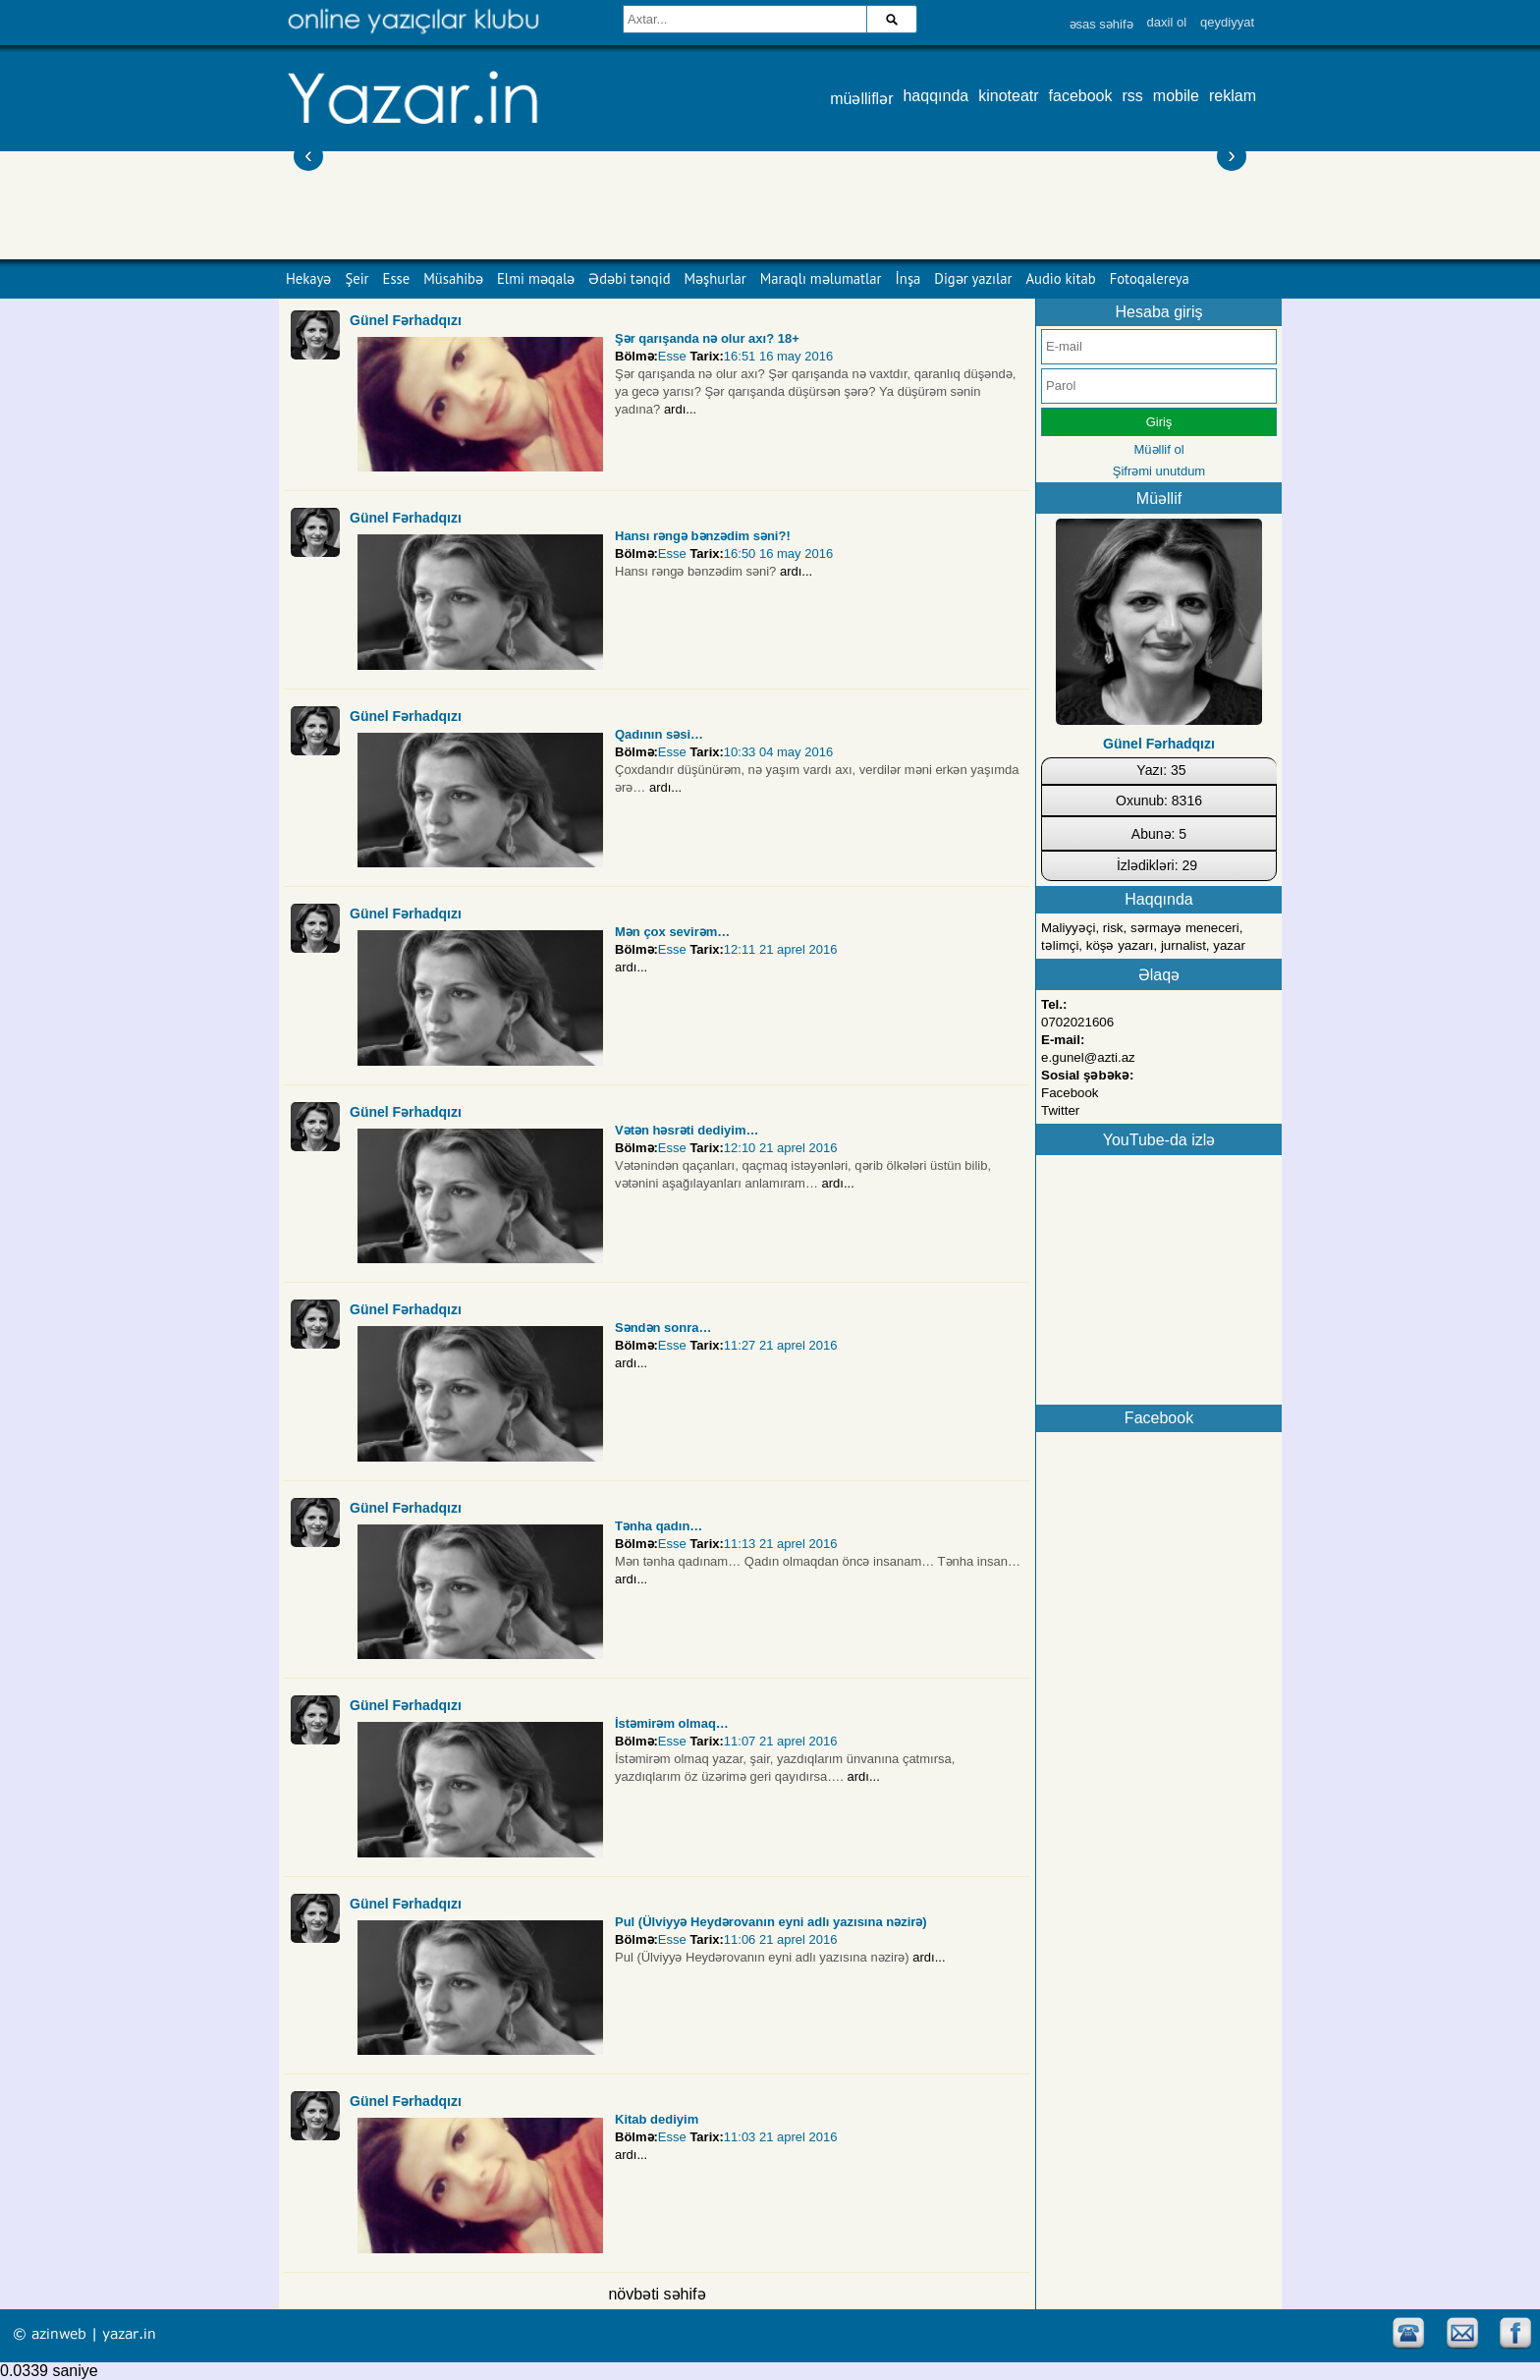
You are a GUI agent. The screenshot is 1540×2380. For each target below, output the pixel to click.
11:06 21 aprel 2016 (781, 1939)
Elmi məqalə (536, 278)
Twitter (1060, 1110)
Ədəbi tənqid (629, 278)
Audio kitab (1061, 278)
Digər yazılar (973, 278)
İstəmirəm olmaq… (672, 1723)
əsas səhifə (1101, 24)
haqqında (935, 95)
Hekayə (308, 278)
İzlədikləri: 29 (1157, 865)
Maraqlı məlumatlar (821, 278)
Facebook (1070, 1092)
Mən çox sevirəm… (672, 931)
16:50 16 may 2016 (778, 553)
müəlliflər (861, 98)
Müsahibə (453, 278)
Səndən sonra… (663, 1327)
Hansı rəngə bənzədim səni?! (703, 535)
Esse (397, 278)
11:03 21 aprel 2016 (781, 2137)
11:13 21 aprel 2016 (781, 1543)
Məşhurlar (715, 278)
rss (1133, 95)
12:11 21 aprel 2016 (781, 949)
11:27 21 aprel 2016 (781, 1345)
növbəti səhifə (656, 2294)
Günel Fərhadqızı (406, 320)
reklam (1232, 95)
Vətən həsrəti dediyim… (686, 1130)
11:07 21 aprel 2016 (781, 1741)
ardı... (680, 409)
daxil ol (1166, 22)
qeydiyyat (1227, 22)
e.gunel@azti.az (1088, 1057)
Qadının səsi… (659, 734)
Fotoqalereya (1149, 278)
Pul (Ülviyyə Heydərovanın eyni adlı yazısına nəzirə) (771, 1921)
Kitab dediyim (656, 2119)
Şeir (356, 278)
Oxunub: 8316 (1159, 800)
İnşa (908, 278)
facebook (1081, 95)
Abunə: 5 (1158, 834)
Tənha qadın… (658, 1526)
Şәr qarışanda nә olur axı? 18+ (707, 338)
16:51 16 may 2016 (778, 356)
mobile (1176, 95)
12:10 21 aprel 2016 (781, 1147)
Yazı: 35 (1160, 770)
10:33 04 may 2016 (778, 752)
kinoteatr (1008, 95)
